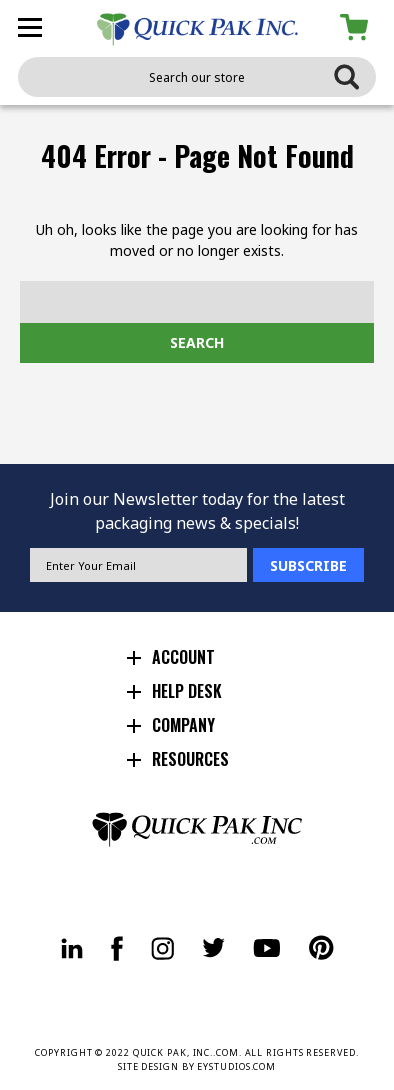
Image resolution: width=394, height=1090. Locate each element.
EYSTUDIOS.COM (236, 1066)
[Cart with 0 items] (357, 27)
